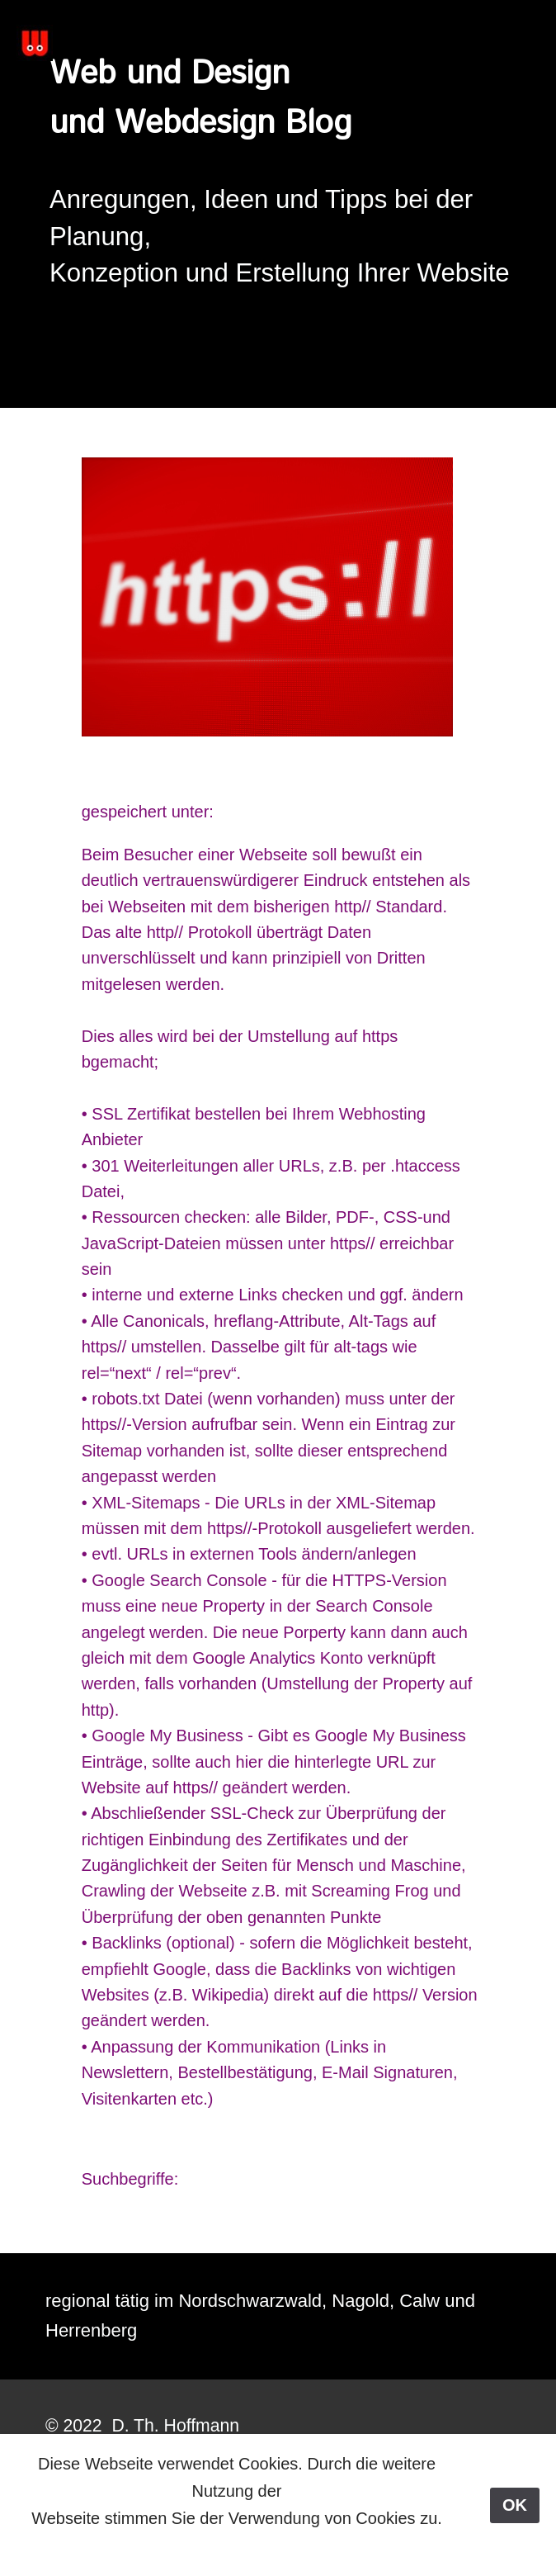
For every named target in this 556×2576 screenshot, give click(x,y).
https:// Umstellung (190, 771)
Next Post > (345, 2223)
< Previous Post (230, 2223)
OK (514, 2505)
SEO (235, 812)
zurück (106, 2152)
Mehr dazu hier (234, 2545)
